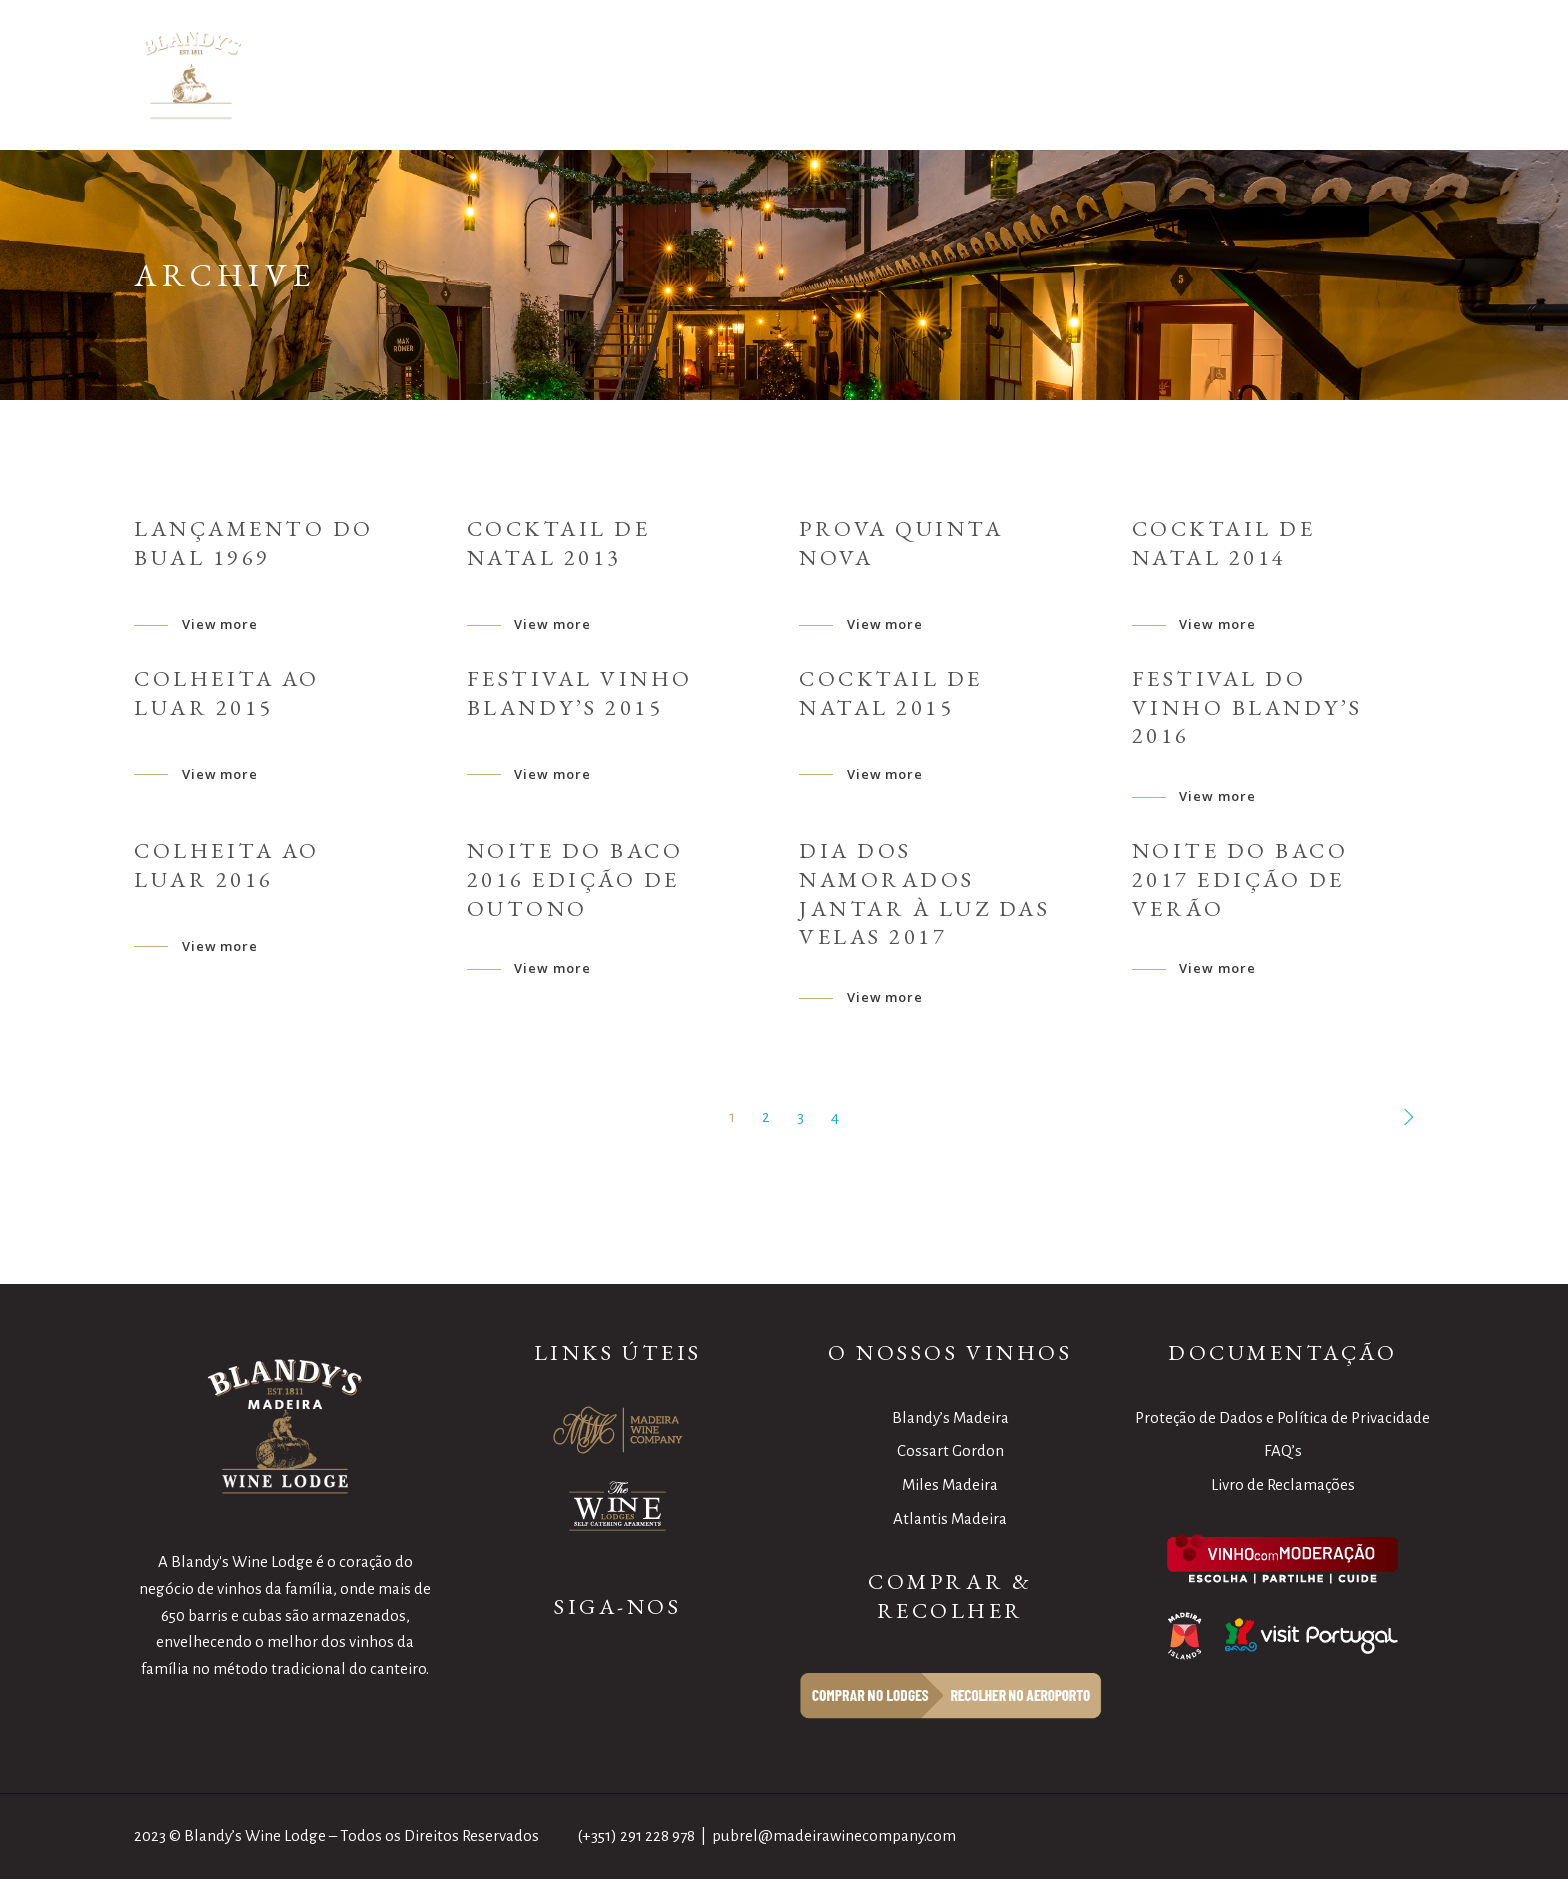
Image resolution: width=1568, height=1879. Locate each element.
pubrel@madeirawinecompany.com (834, 1835)
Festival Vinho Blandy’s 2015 (580, 693)
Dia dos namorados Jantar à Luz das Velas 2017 (924, 893)
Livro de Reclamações (1283, 1484)
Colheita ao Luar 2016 (227, 865)
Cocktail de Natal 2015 (891, 693)
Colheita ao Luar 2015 (227, 693)
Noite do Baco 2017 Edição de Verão (1240, 879)
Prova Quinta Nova (901, 543)
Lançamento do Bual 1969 (254, 543)
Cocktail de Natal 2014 (1224, 543)
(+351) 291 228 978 (636, 1835)
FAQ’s (1283, 1450)
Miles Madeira (950, 1484)
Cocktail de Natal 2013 (559, 543)
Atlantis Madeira (950, 1518)
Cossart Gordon (950, 1450)
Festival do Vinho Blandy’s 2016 (1247, 707)
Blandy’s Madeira (950, 1417)
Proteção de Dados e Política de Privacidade (1282, 1417)
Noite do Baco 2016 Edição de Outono (575, 879)
